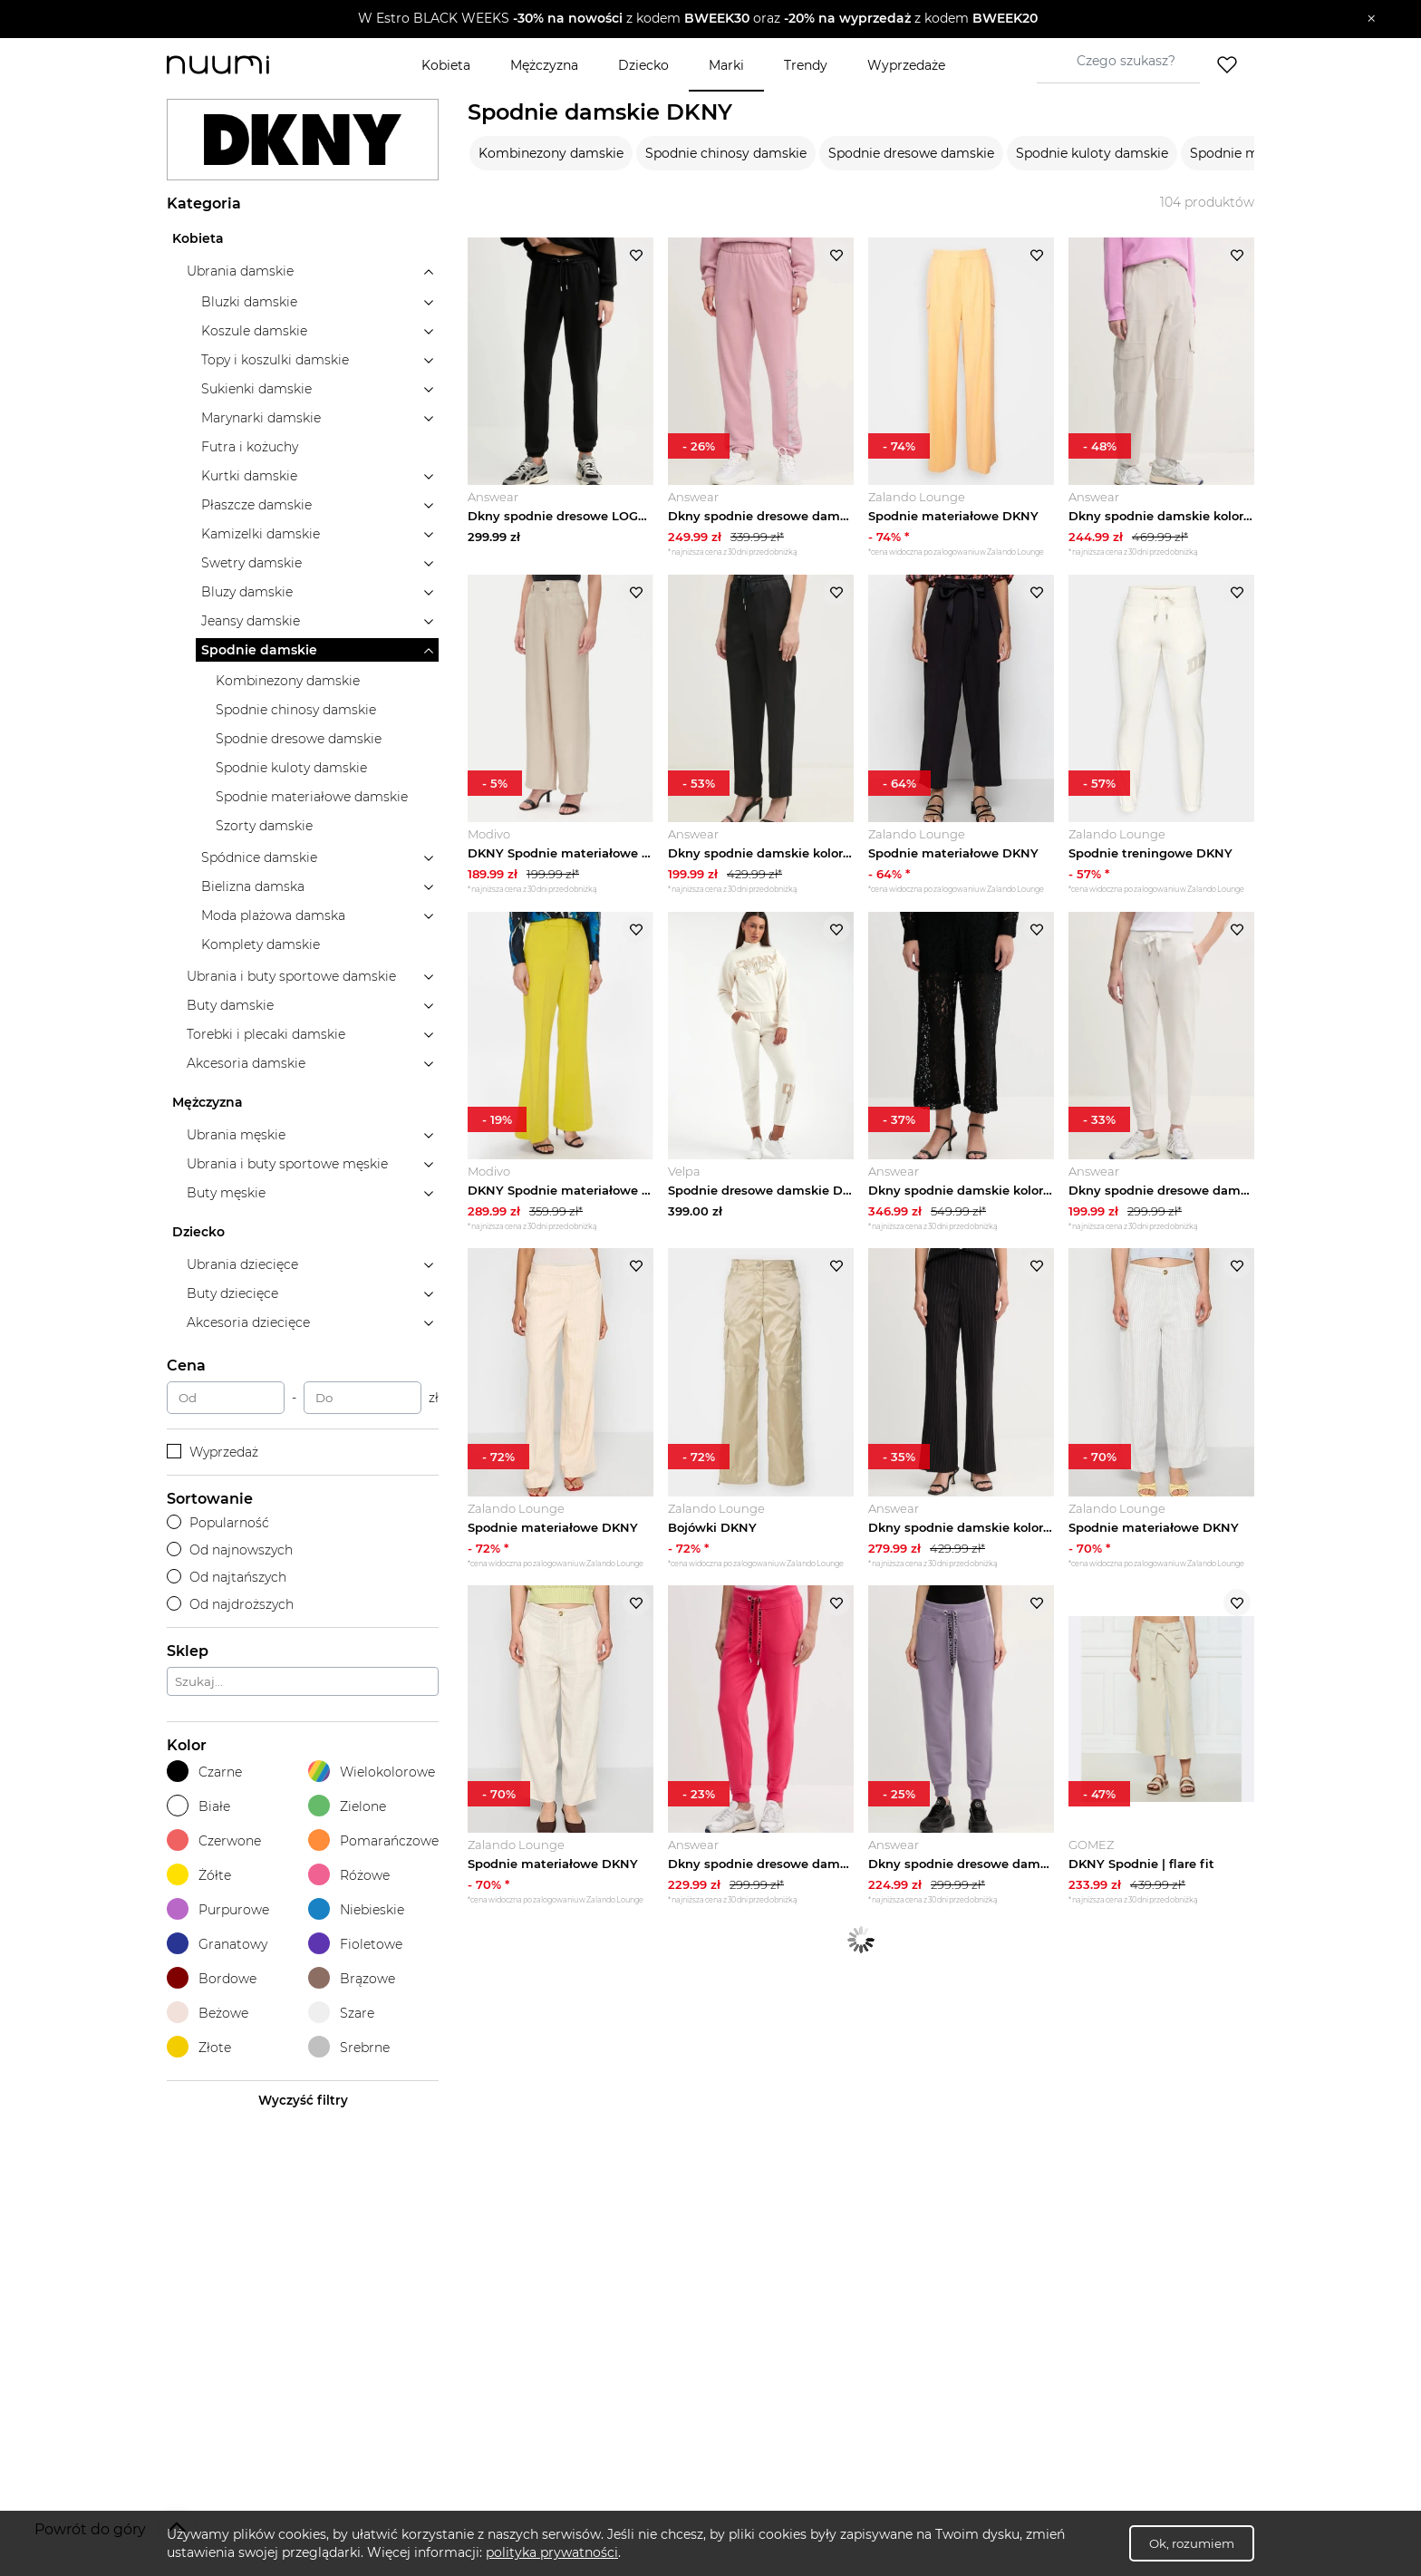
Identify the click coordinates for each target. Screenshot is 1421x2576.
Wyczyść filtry (303, 2100)
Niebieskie (356, 1909)
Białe (198, 1806)
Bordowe (211, 1978)
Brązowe (351, 1978)
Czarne (204, 1771)
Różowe (349, 1874)
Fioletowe (355, 1943)
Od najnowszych (230, 1550)
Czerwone (214, 1840)
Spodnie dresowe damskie (911, 153)
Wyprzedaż (212, 1452)
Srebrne (349, 2047)
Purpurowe (218, 1909)
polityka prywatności (552, 2552)
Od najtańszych (226, 1577)
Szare (341, 2012)
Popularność (218, 1523)
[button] (697, 19)
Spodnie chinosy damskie (726, 153)
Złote (199, 2047)
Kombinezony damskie (551, 153)
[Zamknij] (1372, 19)
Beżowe (207, 2012)
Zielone (347, 1806)
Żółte (199, 1874)
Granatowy (217, 1943)
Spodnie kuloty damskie (1092, 153)
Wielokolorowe (371, 1771)
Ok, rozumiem (1191, 2543)
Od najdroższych (230, 1604)
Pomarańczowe (373, 1840)
